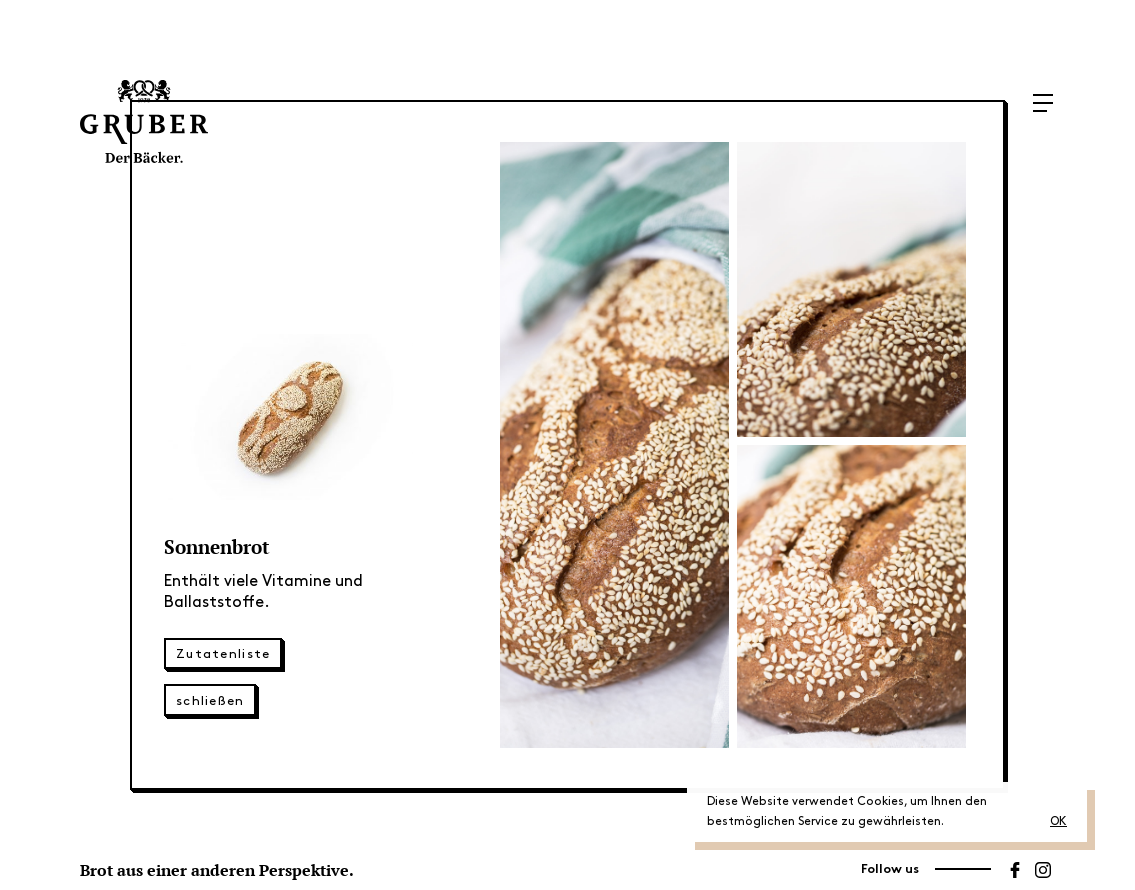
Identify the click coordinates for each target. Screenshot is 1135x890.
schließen (210, 701)
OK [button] (1058, 821)
